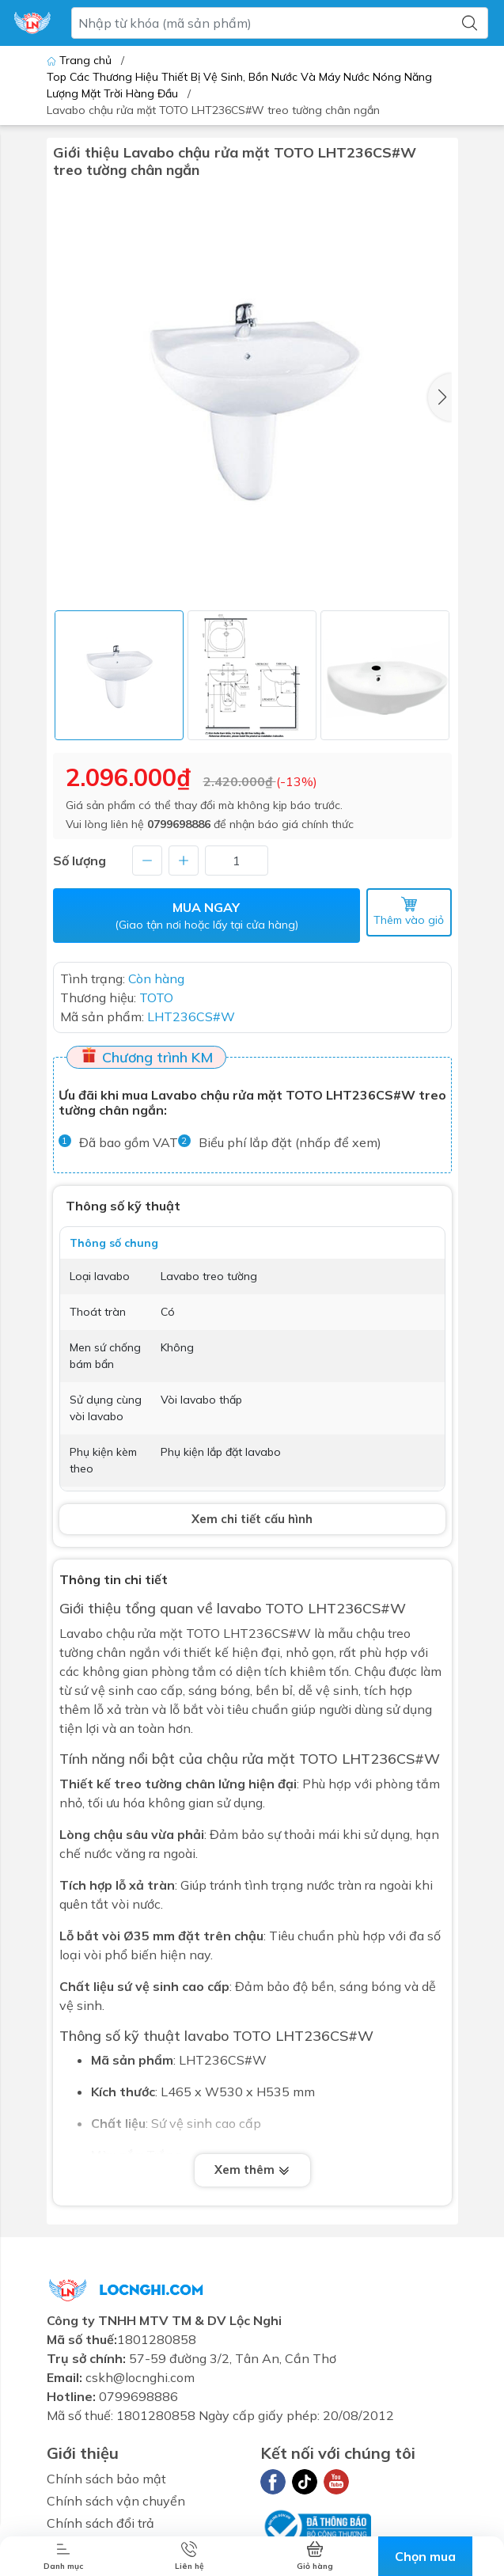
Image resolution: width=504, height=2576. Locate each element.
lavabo (239, 1608)
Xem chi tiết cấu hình (252, 1518)
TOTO (318, 1759)
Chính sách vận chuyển (116, 2501)
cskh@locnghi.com (140, 2377)
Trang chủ (81, 60)
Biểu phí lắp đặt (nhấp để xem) (290, 1142)
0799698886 (178, 824)
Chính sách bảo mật (106, 2479)
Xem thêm (252, 2169)
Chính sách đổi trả (100, 2523)
